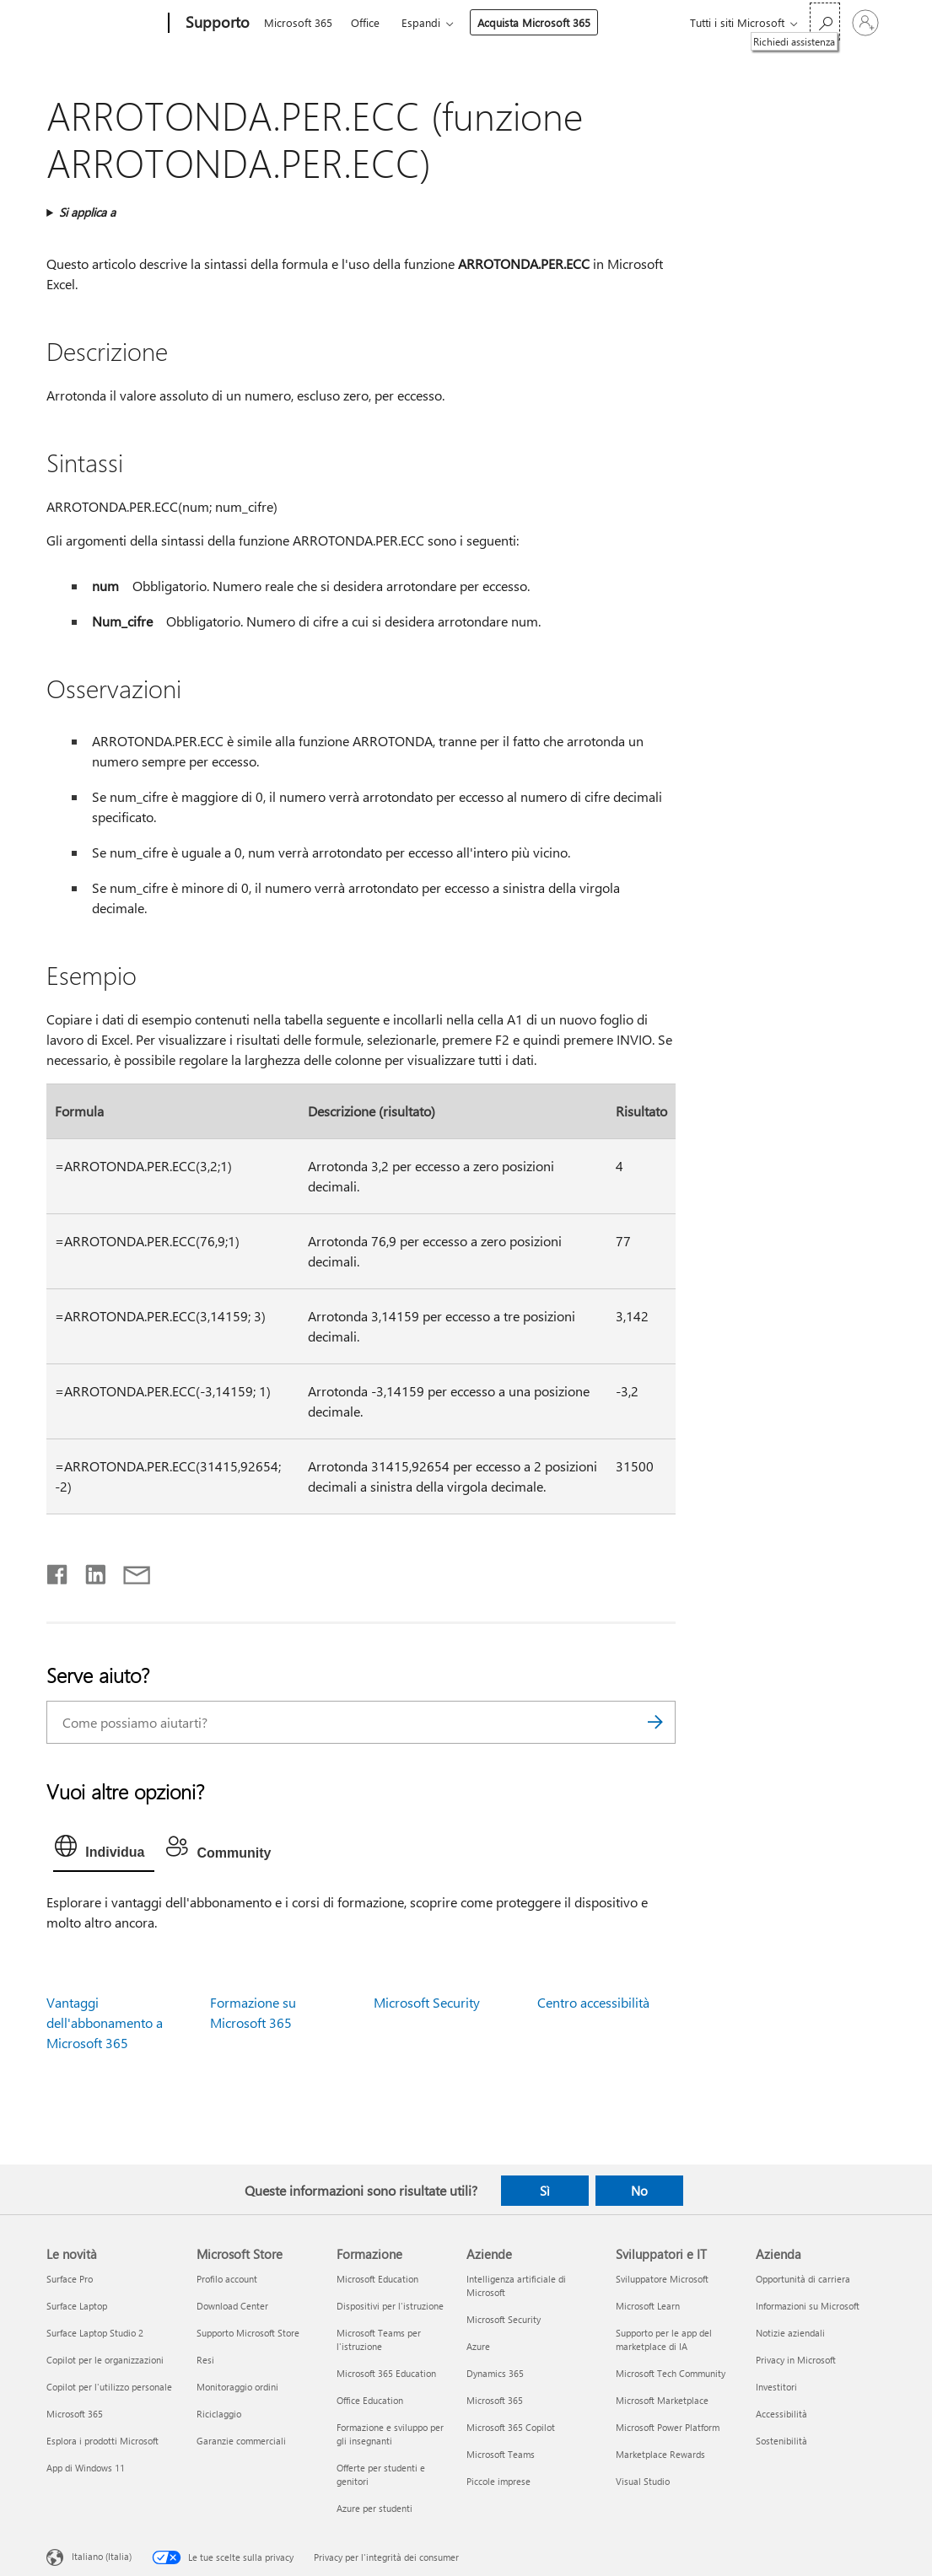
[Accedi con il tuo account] (865, 23)
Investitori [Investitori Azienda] (776, 2386)
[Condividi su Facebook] (58, 1571)
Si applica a (87, 212)
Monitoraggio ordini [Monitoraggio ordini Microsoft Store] (237, 2386)
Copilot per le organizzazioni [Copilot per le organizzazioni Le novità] (105, 2359)
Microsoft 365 (298, 22)
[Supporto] (216, 23)
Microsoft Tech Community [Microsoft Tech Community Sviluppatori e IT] (670, 2373)
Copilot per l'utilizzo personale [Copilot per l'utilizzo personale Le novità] (109, 2386)
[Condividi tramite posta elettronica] (129, 1571)
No (639, 2190)
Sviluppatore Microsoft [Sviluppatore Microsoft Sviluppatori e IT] (662, 2278)
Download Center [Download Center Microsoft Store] (232, 2305)
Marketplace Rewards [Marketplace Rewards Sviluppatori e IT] (660, 2454)
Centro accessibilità (593, 2002)
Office (365, 22)
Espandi (420, 22)
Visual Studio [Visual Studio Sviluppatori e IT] (643, 2481)
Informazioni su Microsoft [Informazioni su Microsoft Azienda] (807, 2305)
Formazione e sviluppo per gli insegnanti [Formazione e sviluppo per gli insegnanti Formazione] (390, 2434)
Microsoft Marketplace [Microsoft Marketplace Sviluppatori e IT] (662, 2400)
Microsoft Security (427, 2002)
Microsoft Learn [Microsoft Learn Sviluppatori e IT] (648, 2305)
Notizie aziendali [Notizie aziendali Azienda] (790, 2332)
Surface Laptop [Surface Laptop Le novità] (76, 2305)
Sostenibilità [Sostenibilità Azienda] (781, 2440)
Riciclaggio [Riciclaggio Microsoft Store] (219, 2413)
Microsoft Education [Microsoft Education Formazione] (377, 2278)
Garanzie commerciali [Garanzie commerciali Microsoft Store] (241, 2440)
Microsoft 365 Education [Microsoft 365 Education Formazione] (386, 2373)
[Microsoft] (104, 23)
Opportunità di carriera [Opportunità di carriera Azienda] (803, 2278)
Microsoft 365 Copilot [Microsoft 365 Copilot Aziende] (510, 2427)
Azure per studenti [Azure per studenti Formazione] (374, 2508)
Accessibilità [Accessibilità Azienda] (781, 2413)
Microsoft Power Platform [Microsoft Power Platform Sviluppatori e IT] (667, 2427)
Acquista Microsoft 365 (533, 22)
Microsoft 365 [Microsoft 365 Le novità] (74, 2413)
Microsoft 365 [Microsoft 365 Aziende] (494, 2400)
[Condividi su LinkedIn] (89, 1571)
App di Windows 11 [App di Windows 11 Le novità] (85, 2467)
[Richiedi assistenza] (825, 21)
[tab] (103, 1850)
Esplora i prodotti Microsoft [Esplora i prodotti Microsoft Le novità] (102, 2440)
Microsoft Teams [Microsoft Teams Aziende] (500, 2454)
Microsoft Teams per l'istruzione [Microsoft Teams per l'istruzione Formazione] (379, 2339)
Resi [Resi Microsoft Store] (205, 2359)
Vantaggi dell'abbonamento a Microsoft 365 (104, 2022)
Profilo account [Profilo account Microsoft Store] (227, 2278)
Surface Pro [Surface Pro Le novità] (69, 2278)
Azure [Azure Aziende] (478, 2346)
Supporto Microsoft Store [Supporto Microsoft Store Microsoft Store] (248, 2332)
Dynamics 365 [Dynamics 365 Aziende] (495, 2373)
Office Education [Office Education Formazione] (370, 2400)
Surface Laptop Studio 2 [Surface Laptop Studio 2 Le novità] (94, 2332)
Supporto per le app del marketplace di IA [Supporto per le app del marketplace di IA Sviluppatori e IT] (664, 2339)
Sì (545, 2190)
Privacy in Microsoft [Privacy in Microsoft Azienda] (796, 2359)
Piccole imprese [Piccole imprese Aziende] (498, 2481)
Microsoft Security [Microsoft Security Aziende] (503, 2319)
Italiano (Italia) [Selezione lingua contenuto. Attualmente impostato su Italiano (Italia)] (102, 2555)
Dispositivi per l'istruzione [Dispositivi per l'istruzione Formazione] (390, 2305)
